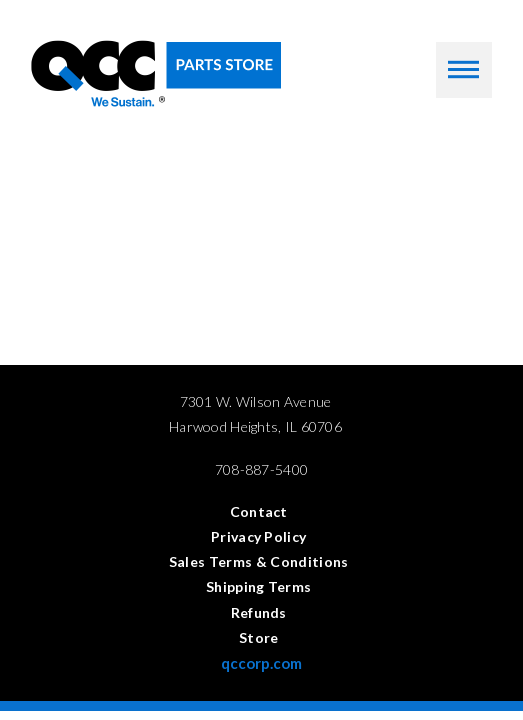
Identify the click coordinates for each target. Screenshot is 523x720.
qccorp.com (261, 663)
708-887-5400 (261, 469)
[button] (464, 70)
